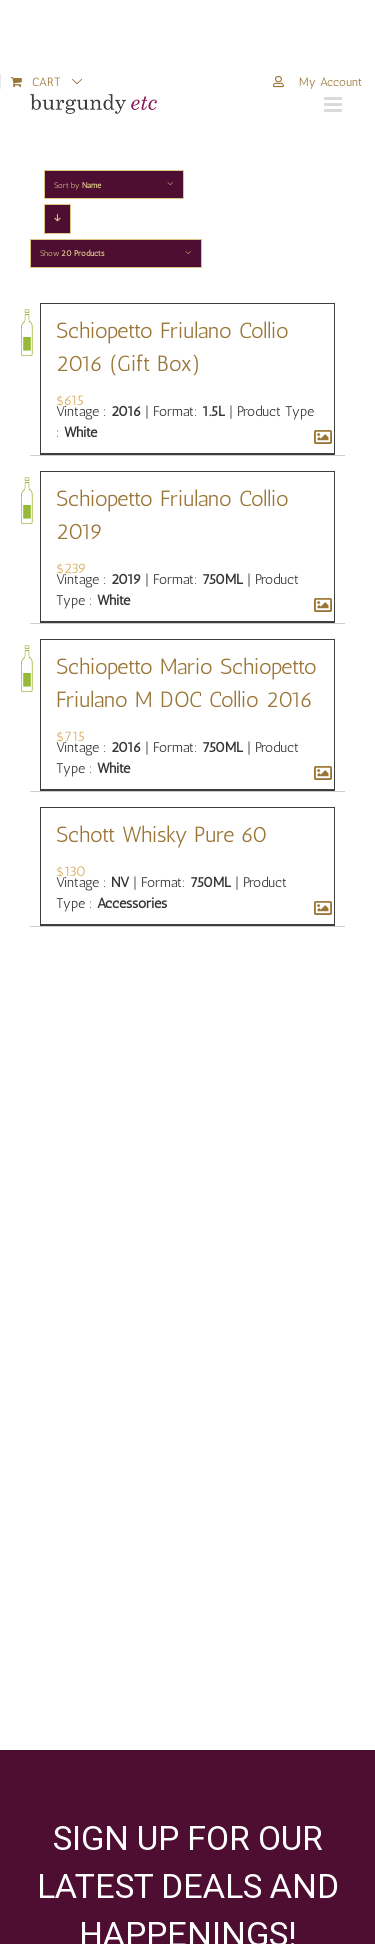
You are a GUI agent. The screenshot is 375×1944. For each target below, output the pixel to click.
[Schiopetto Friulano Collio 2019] (319, 606)
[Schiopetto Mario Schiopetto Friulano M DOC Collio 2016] (319, 774)
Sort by (77, 185)
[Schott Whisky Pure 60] (319, 909)
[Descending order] (57, 218)
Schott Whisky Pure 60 (161, 834)
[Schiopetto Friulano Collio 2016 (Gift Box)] (319, 438)
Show (72, 253)
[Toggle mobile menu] (334, 104)
